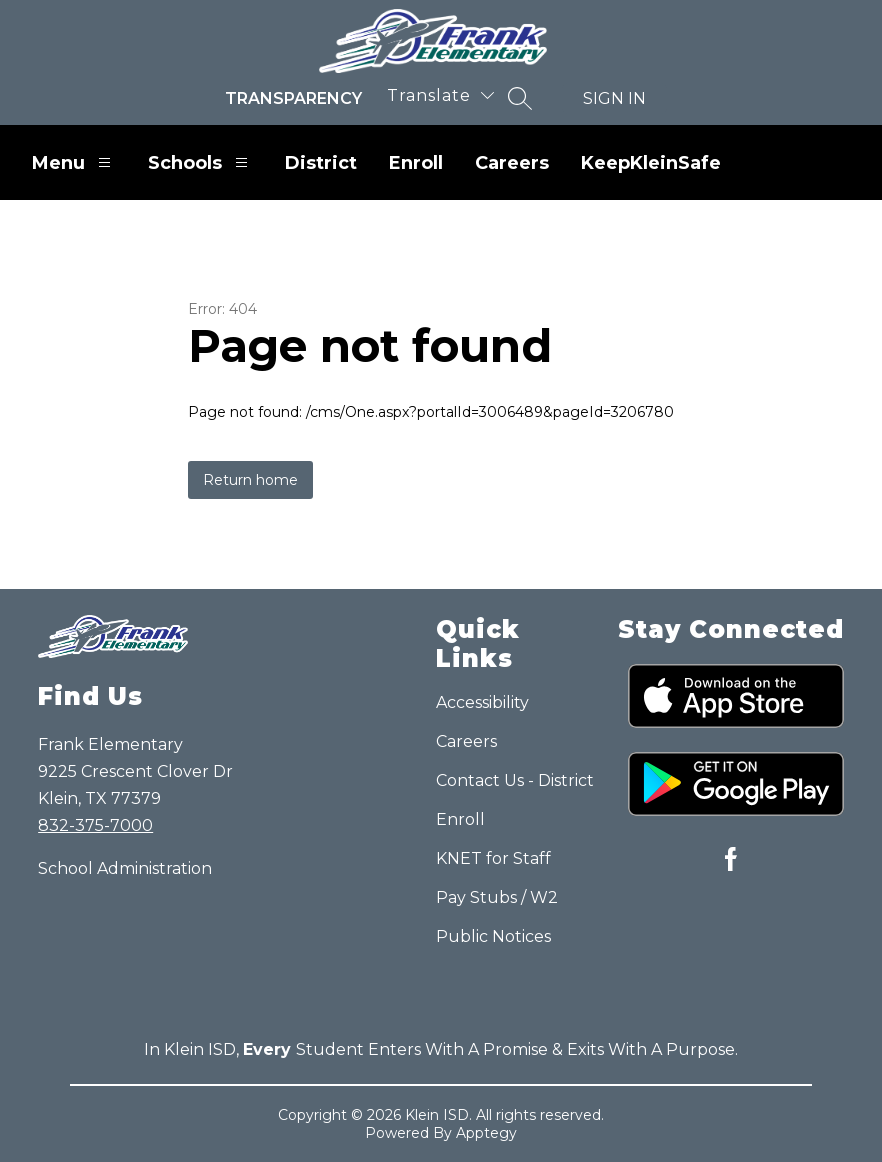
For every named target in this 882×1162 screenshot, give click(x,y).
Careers (512, 163)
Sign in (614, 98)
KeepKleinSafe (651, 163)
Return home (250, 480)
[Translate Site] (440, 95)
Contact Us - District (515, 780)
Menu (74, 162)
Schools (200, 162)
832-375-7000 (95, 825)
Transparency (293, 98)
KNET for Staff (493, 858)
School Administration (125, 868)
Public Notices (493, 936)
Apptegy (486, 1133)
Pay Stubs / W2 (497, 897)
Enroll (416, 163)
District (321, 163)
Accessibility (482, 702)
